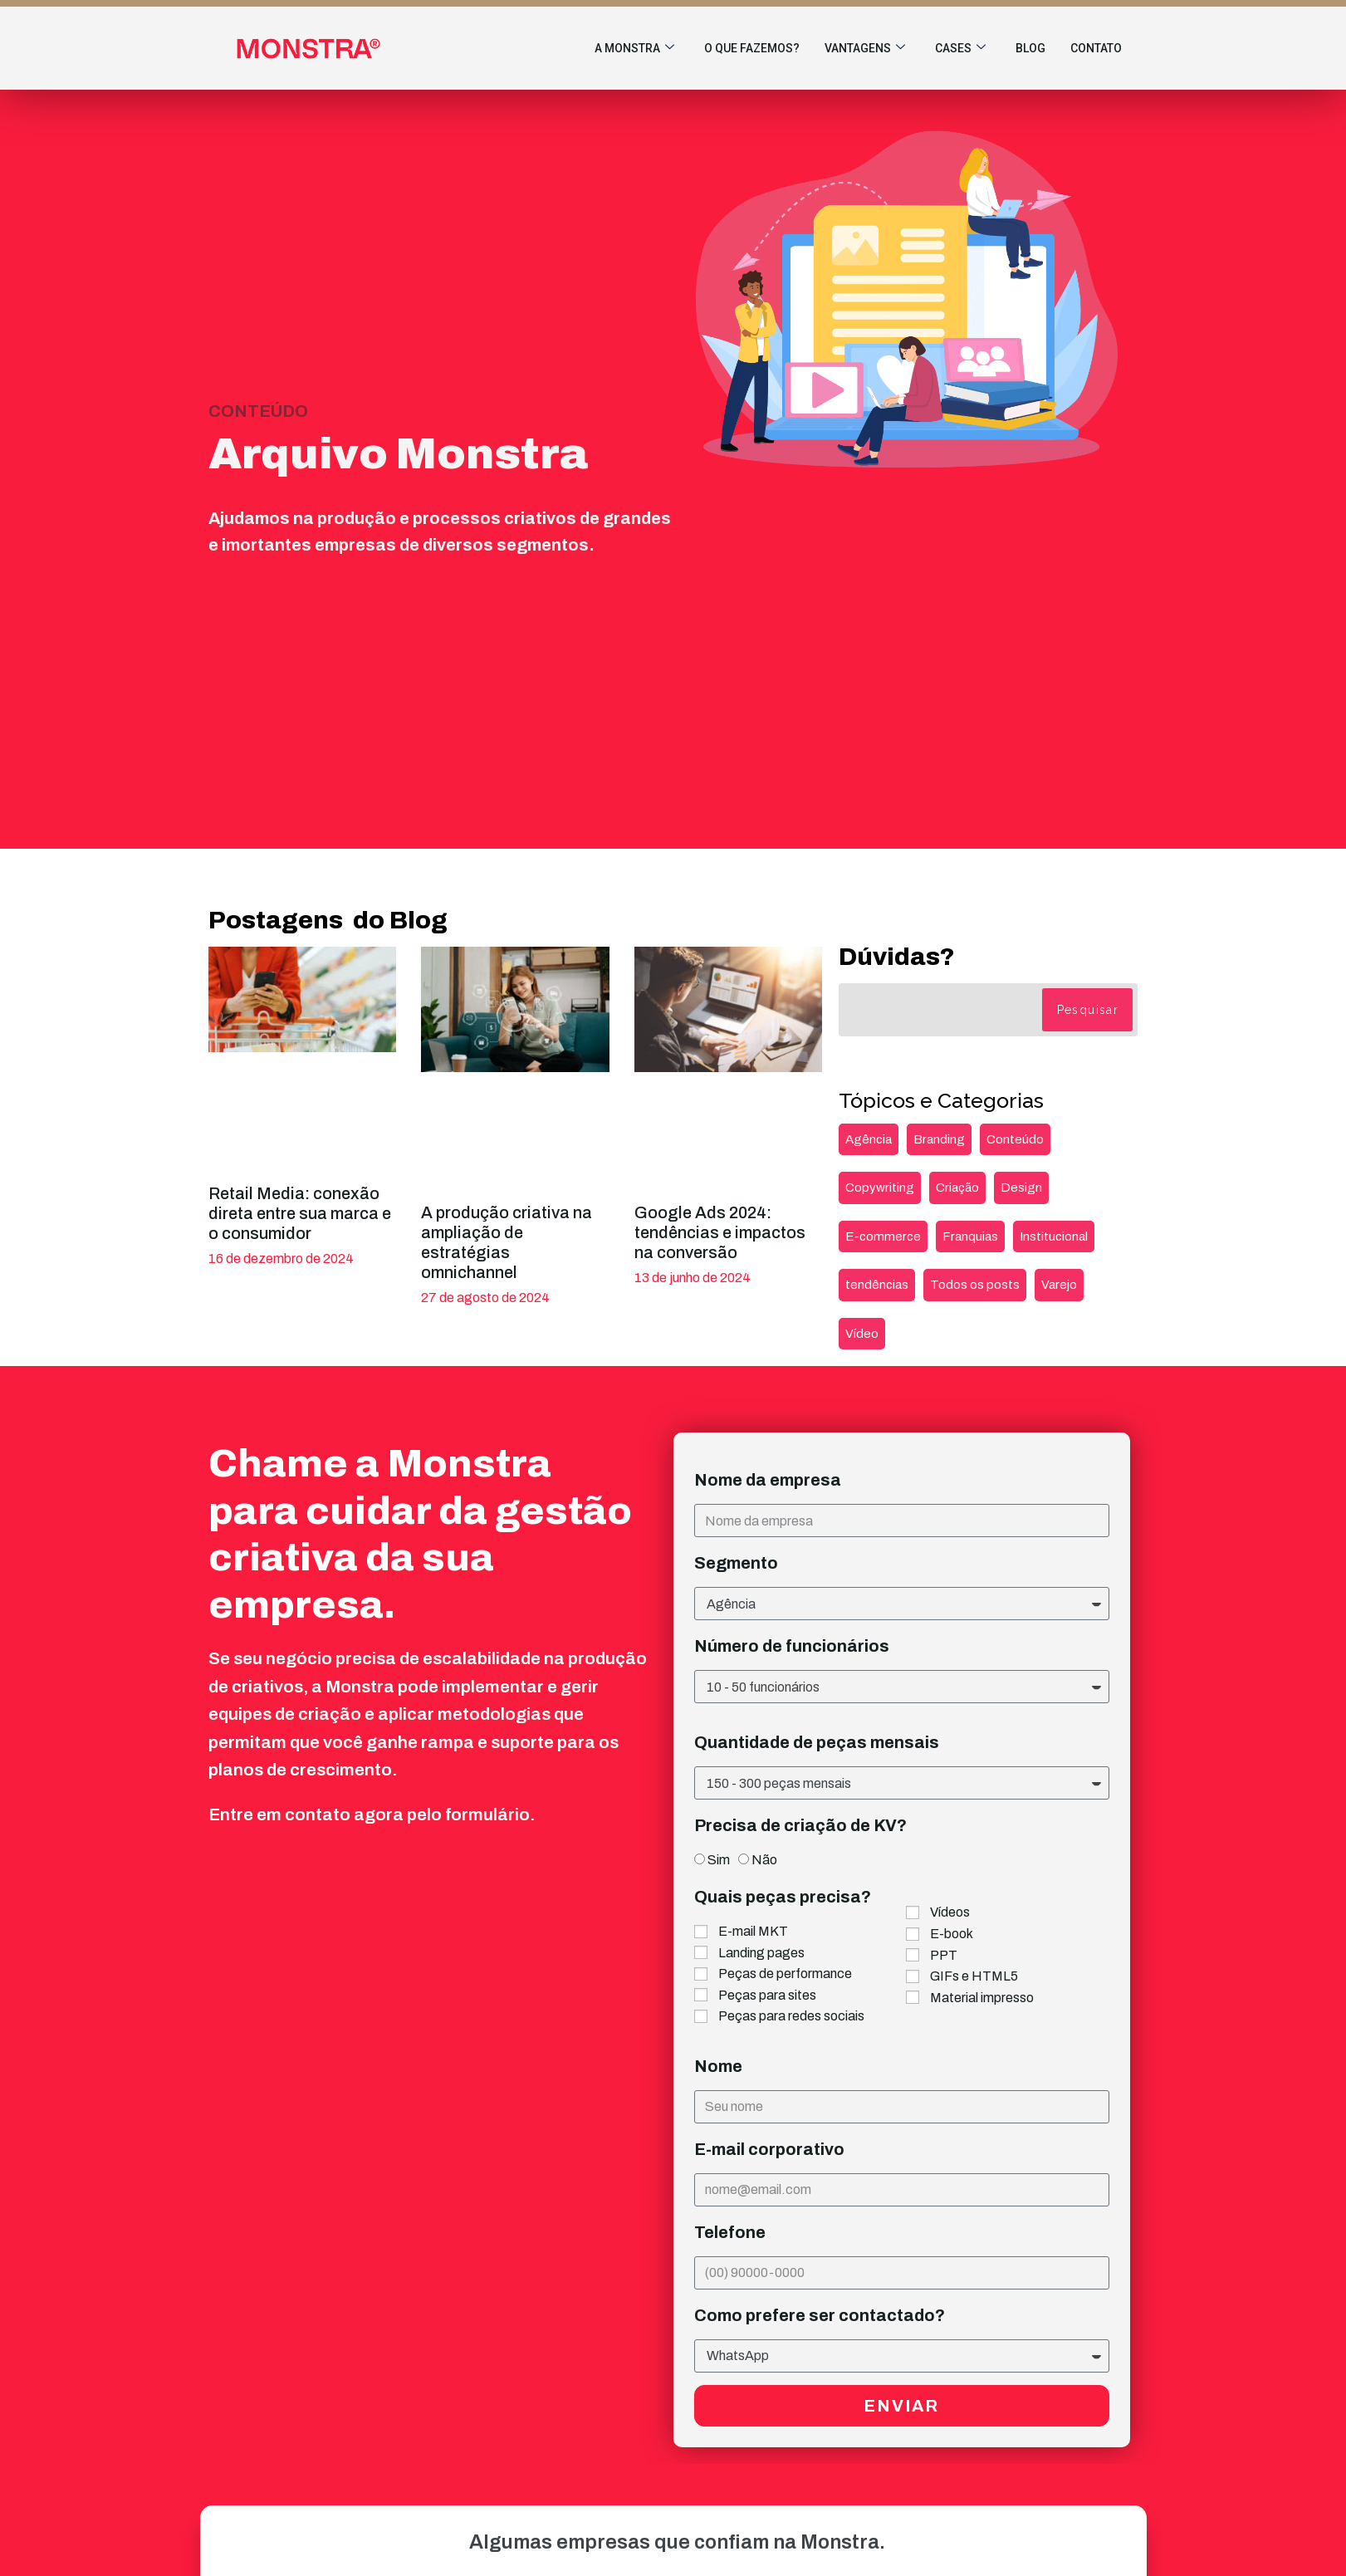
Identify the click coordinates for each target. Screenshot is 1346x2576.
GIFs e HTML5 (974, 1976)
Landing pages (761, 1953)
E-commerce (883, 1236)
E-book (951, 1934)
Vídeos (950, 1912)
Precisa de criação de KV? (800, 1825)
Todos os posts (975, 1284)
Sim (718, 1860)
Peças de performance (785, 1973)
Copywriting (879, 1187)
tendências (876, 1284)
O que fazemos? (752, 48)
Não (764, 1860)
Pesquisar (1088, 1009)
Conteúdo (1015, 1139)
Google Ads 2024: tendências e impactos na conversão (719, 1232)
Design (1021, 1187)
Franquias (970, 1236)
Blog (1030, 48)
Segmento (736, 1563)
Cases (960, 48)
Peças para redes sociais (791, 2016)
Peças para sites (767, 1995)
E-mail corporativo (769, 2149)
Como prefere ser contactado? (819, 2315)
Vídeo (862, 1333)
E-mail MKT (753, 1931)
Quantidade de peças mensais (816, 1742)
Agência (868, 1139)
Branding (939, 1139)
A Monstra (634, 48)
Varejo (1059, 1284)
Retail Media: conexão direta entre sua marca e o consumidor (299, 1213)
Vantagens (865, 48)
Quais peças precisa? (782, 1897)
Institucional (1054, 1236)
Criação (957, 1187)
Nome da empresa (767, 1480)
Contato (1096, 48)
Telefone (730, 2232)
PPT (943, 1955)
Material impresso (982, 1998)
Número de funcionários (791, 1646)
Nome (718, 2066)
